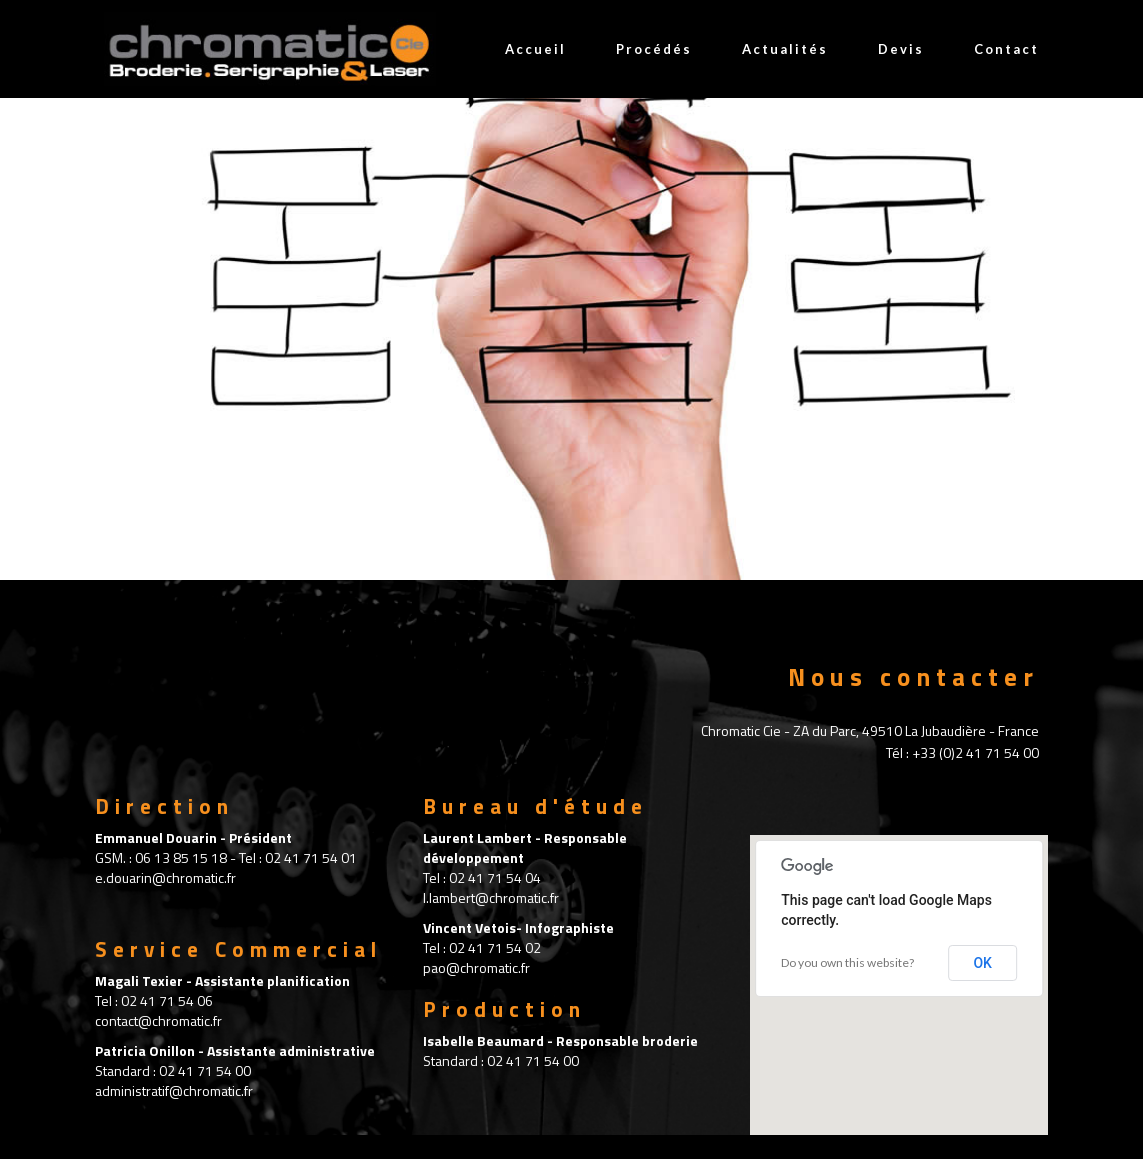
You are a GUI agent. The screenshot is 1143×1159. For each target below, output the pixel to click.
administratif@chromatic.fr (174, 1090)
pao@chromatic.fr (476, 967)
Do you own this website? (847, 962)
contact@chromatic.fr (158, 1020)
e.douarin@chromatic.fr (165, 877)
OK (982, 963)
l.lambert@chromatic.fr (491, 897)
